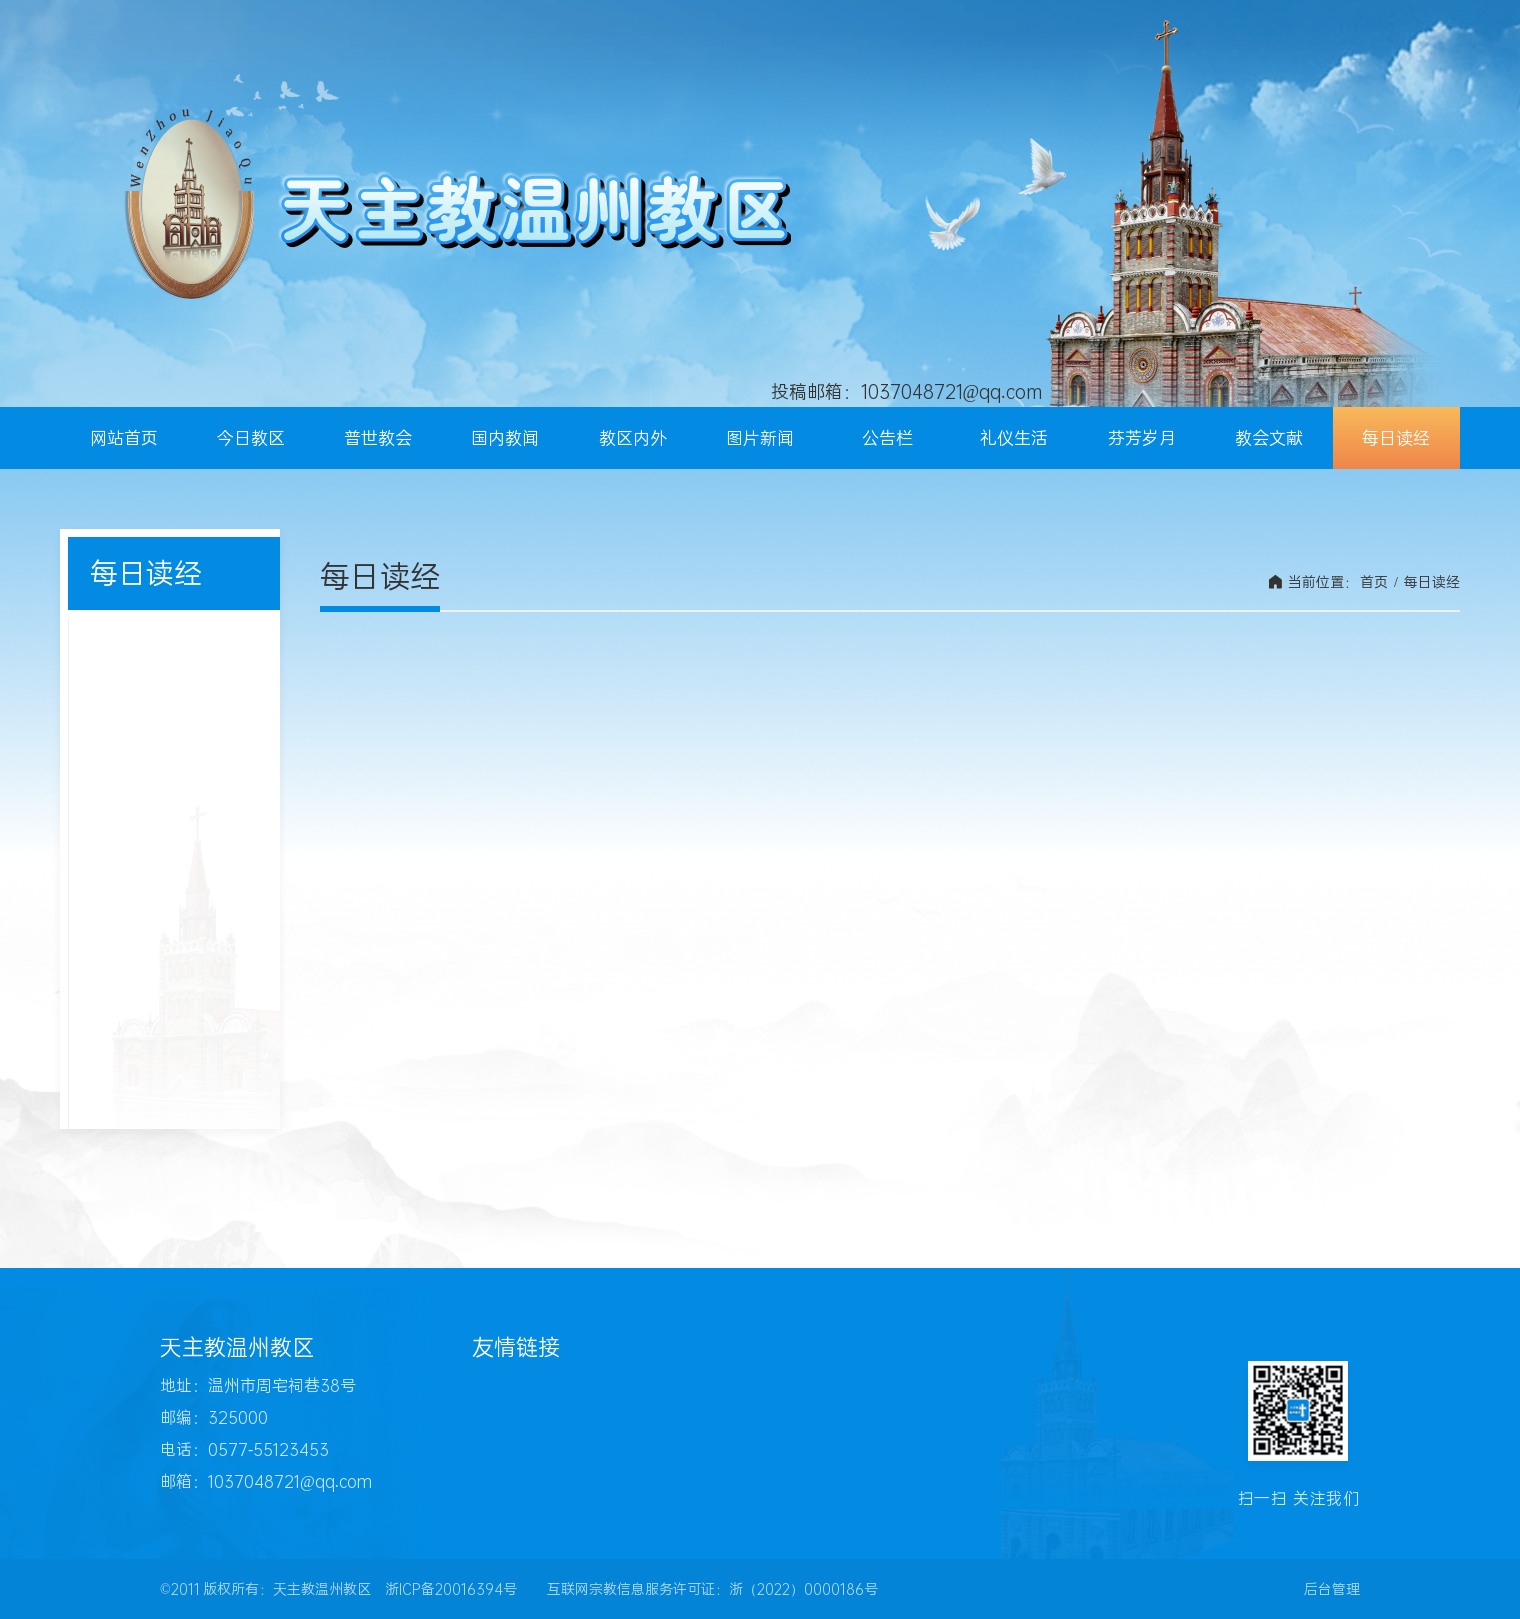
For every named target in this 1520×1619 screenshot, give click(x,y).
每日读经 (1396, 438)
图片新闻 (760, 438)
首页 (1374, 582)
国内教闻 (505, 438)
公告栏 (887, 438)
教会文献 (1269, 438)
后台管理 (1332, 1589)
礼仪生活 (1014, 438)
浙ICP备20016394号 (451, 1589)
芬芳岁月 (1142, 438)
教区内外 (633, 438)
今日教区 (251, 438)
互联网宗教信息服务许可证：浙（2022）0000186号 (712, 1589)
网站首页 (124, 438)
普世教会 (378, 438)
